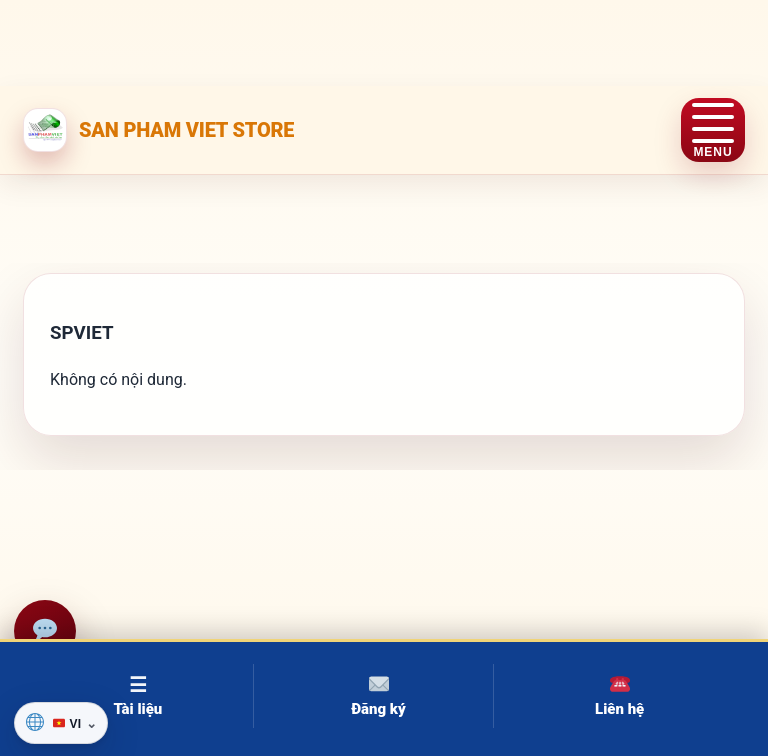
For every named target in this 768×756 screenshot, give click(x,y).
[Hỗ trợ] (45, 631)
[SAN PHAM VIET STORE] (158, 130)
